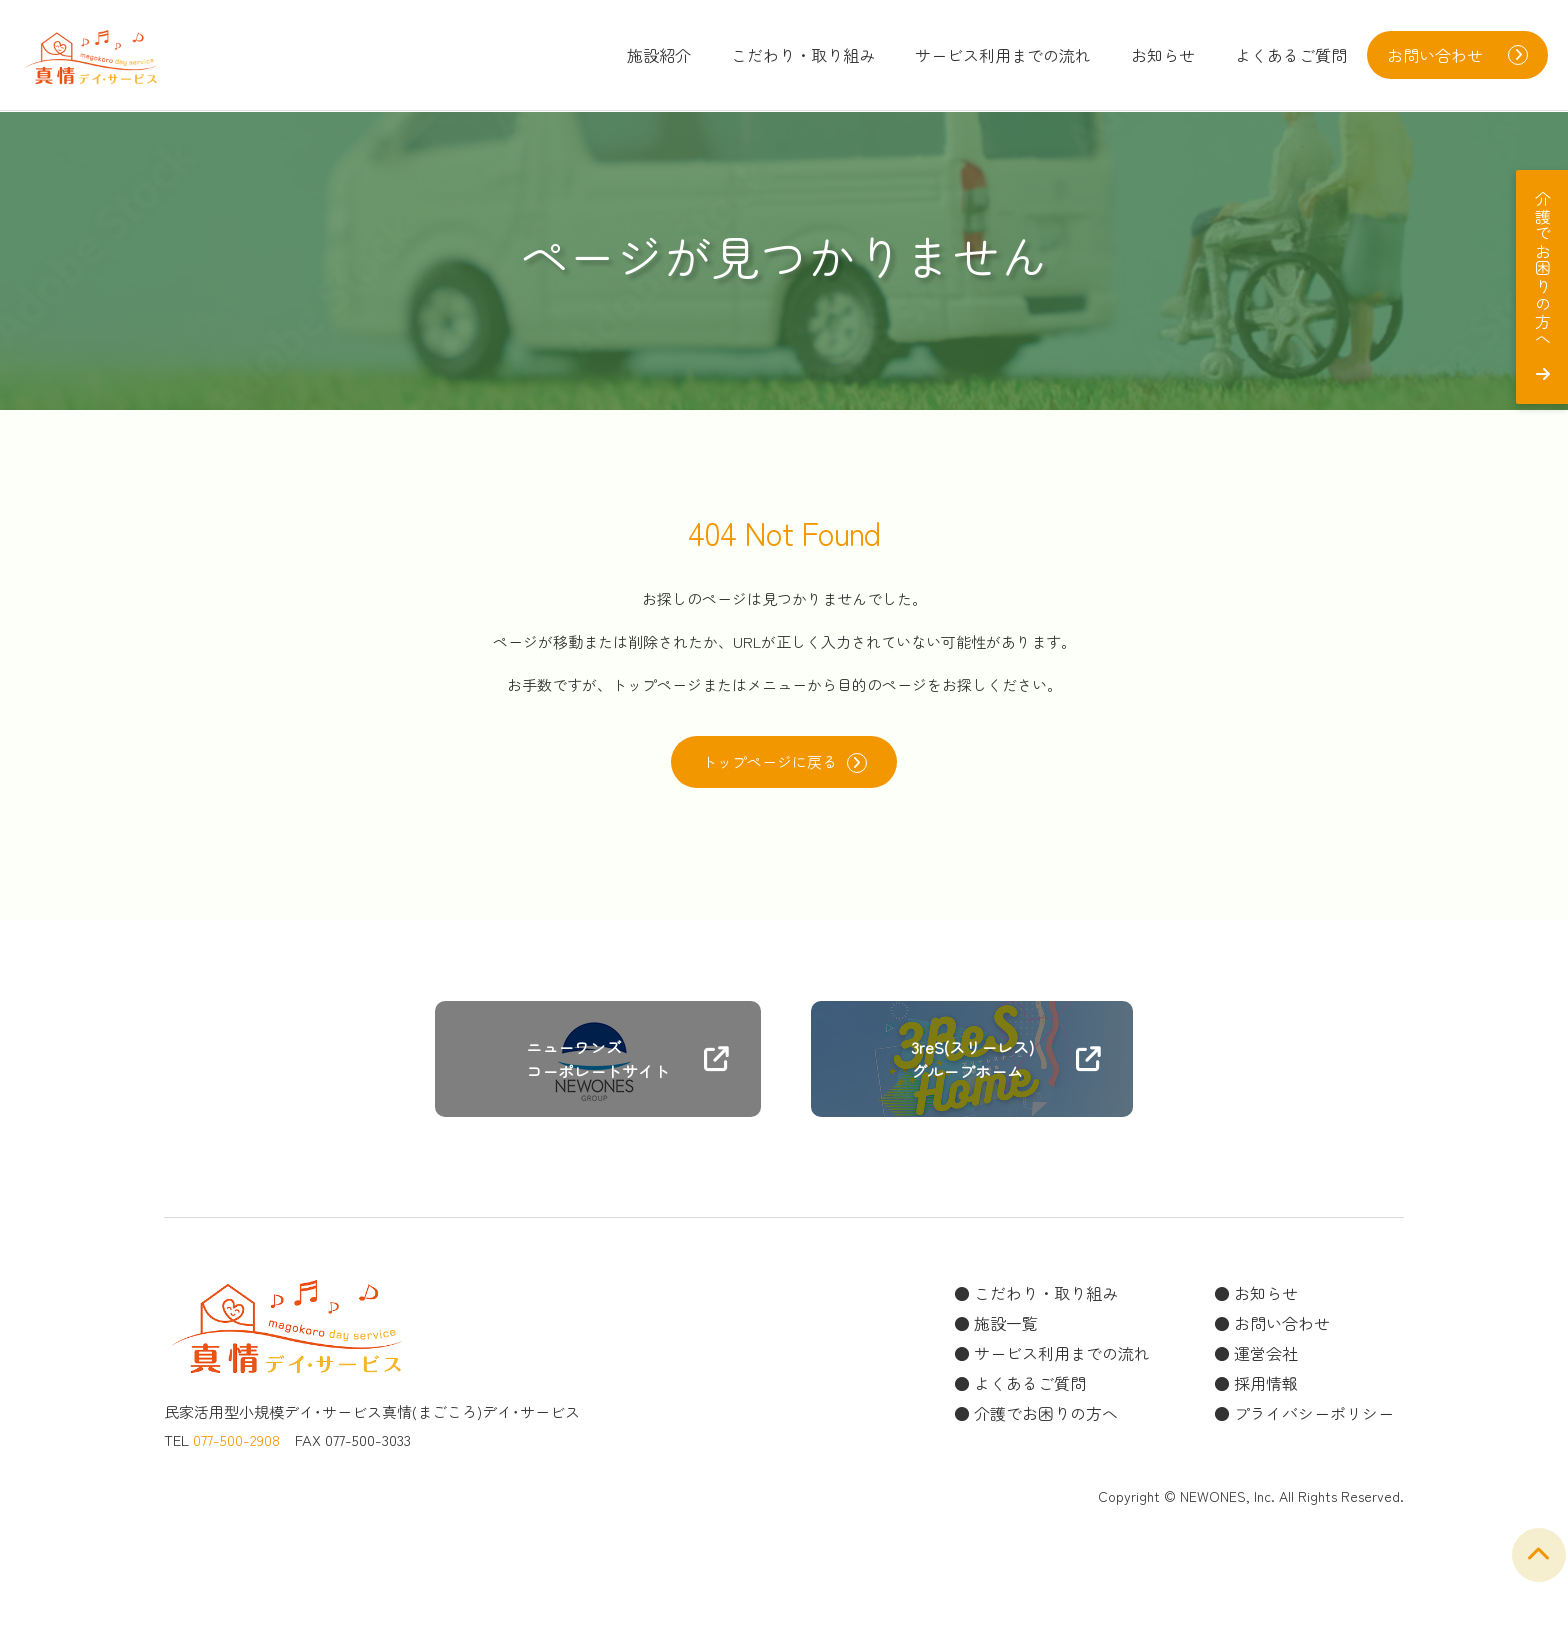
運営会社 (1266, 1359)
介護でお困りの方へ (1046, 1419)
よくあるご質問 (1291, 55)
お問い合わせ (1282, 1329)
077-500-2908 (236, 1445)
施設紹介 (659, 55)
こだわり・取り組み (803, 55)
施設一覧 (1006, 1329)
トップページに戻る (784, 765)
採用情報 (1266, 1389)
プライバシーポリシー (1314, 1419)
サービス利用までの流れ (1003, 55)
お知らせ (1163, 55)
